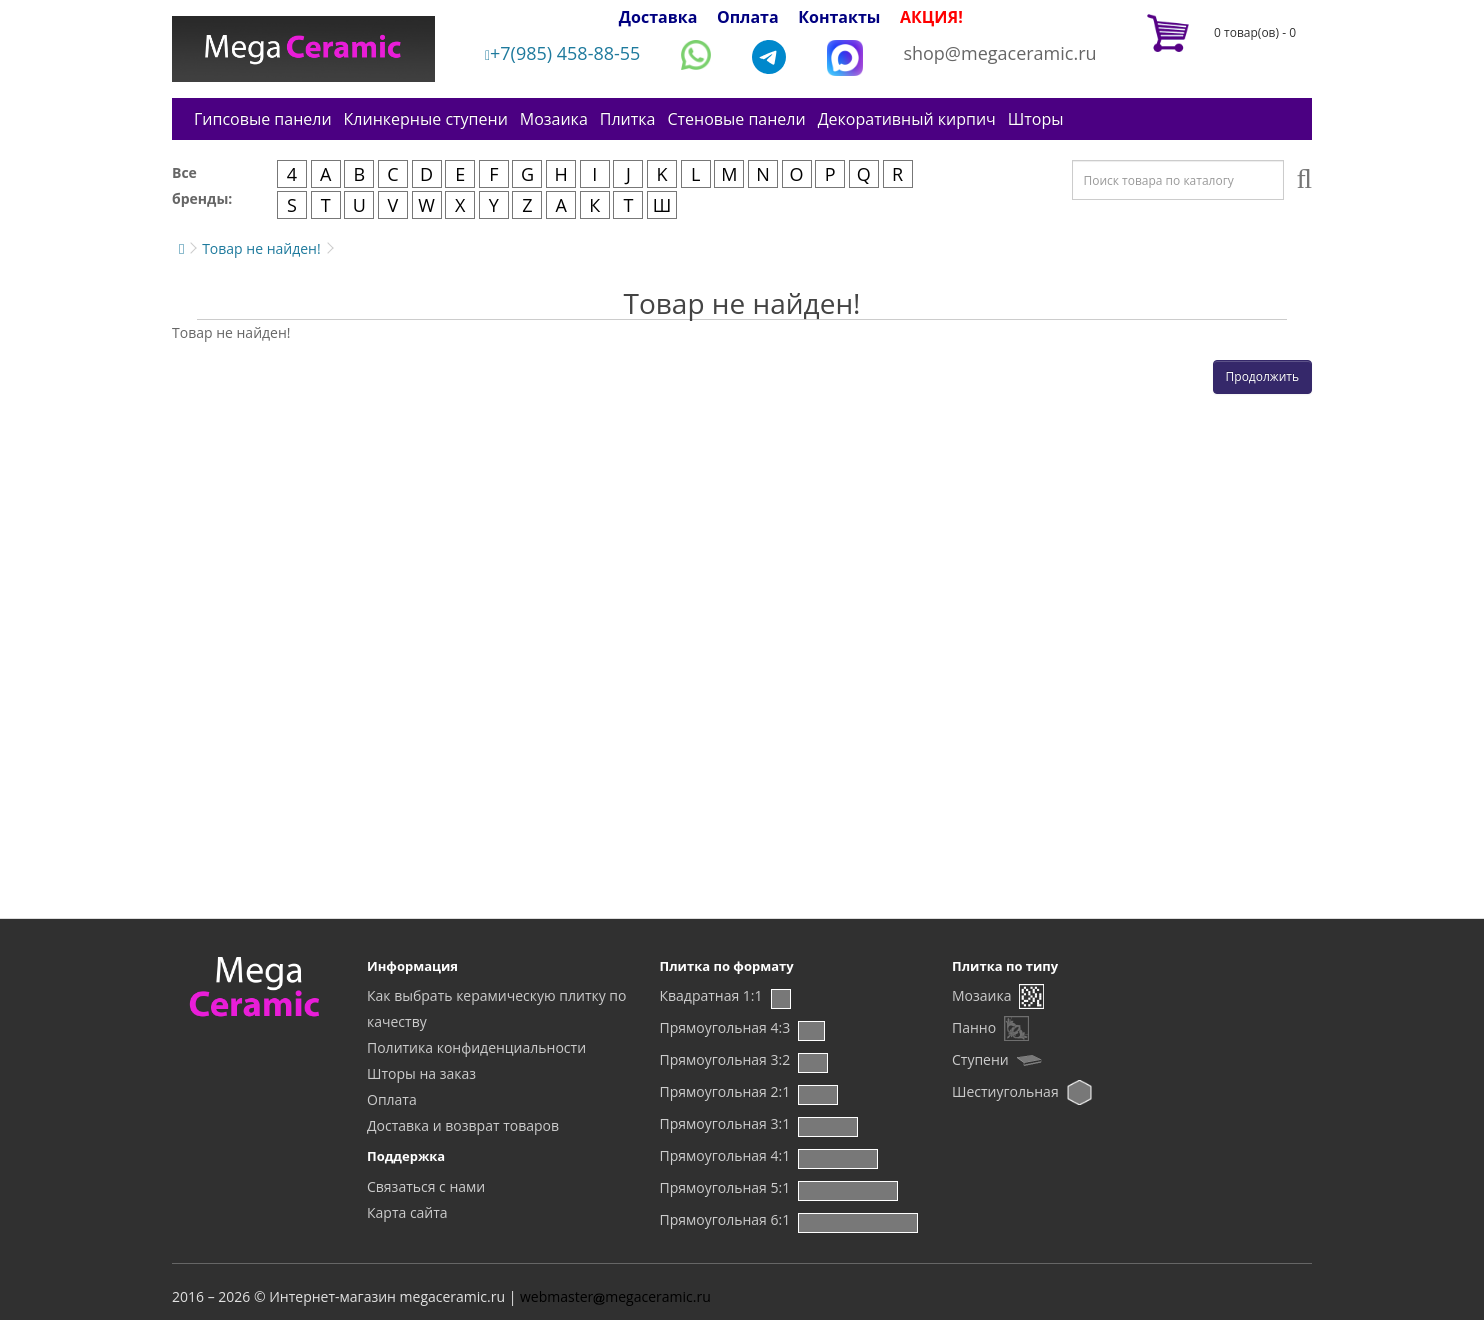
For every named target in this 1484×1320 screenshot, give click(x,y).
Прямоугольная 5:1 (725, 1187)
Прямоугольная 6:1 (725, 1219)
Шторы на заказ (421, 1073)
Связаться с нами (426, 1186)
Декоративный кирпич (907, 119)
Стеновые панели (736, 119)
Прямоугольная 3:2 (725, 1059)
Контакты (839, 17)
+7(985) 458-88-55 (563, 53)
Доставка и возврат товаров (463, 1125)
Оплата (748, 17)
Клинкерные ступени (426, 119)
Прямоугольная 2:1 (725, 1091)
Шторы (1036, 119)
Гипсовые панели (263, 119)
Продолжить (1262, 376)
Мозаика (554, 119)
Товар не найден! (261, 248)
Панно (974, 1027)
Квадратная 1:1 (711, 995)
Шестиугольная (1005, 1091)
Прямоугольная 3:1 (725, 1123)
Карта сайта (407, 1212)
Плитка (628, 119)
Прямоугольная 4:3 (725, 1027)
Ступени (980, 1059)
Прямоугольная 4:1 (725, 1155)
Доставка (658, 17)
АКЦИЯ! (931, 17)
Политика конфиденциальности (476, 1047)
